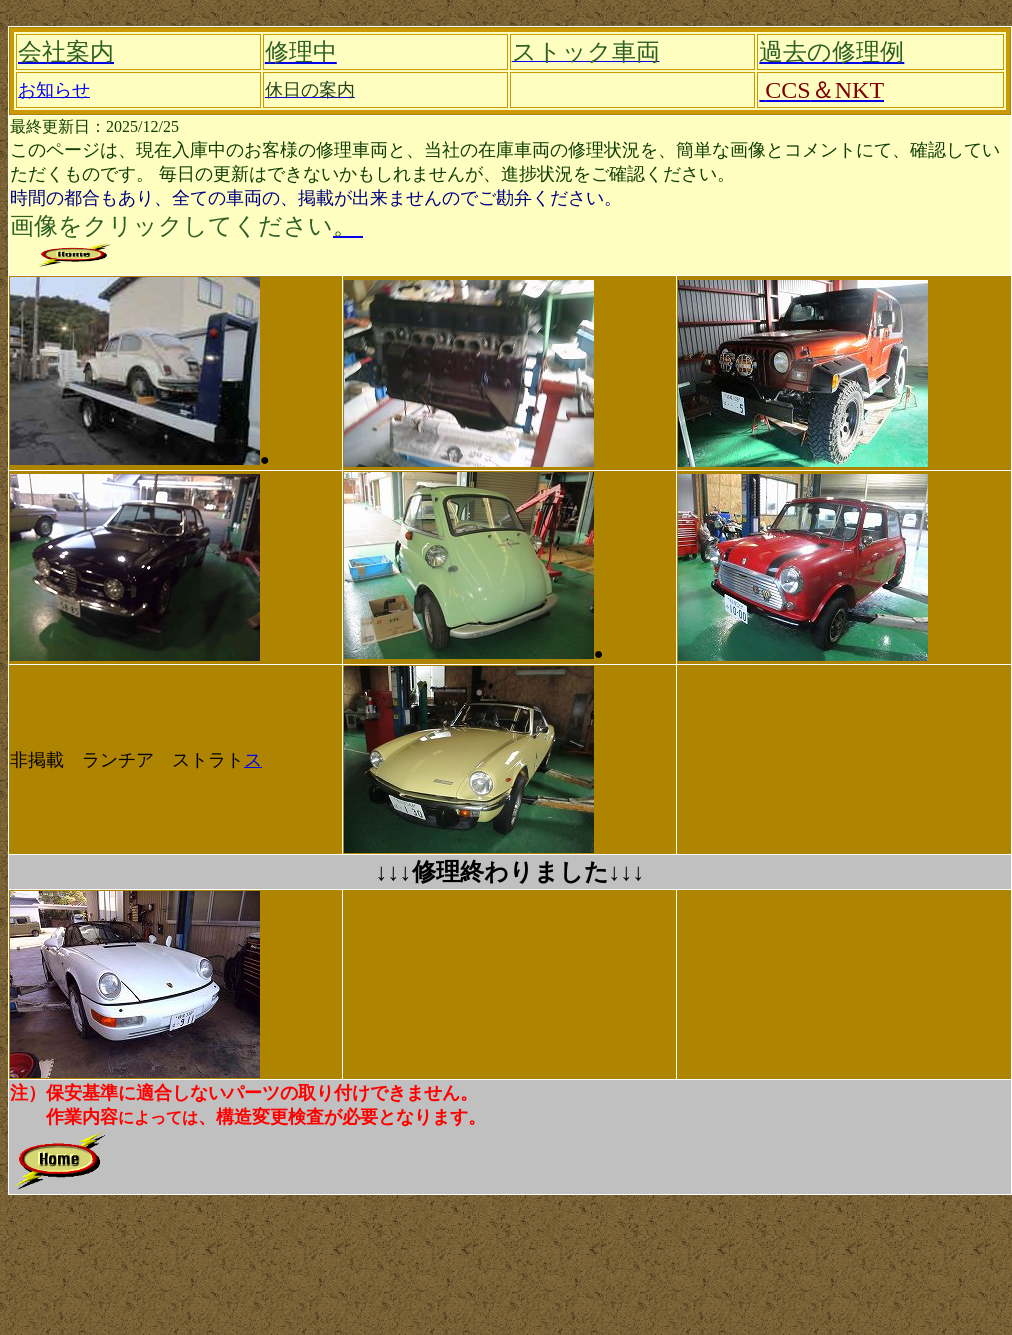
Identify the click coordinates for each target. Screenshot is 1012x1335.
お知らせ (54, 90)
